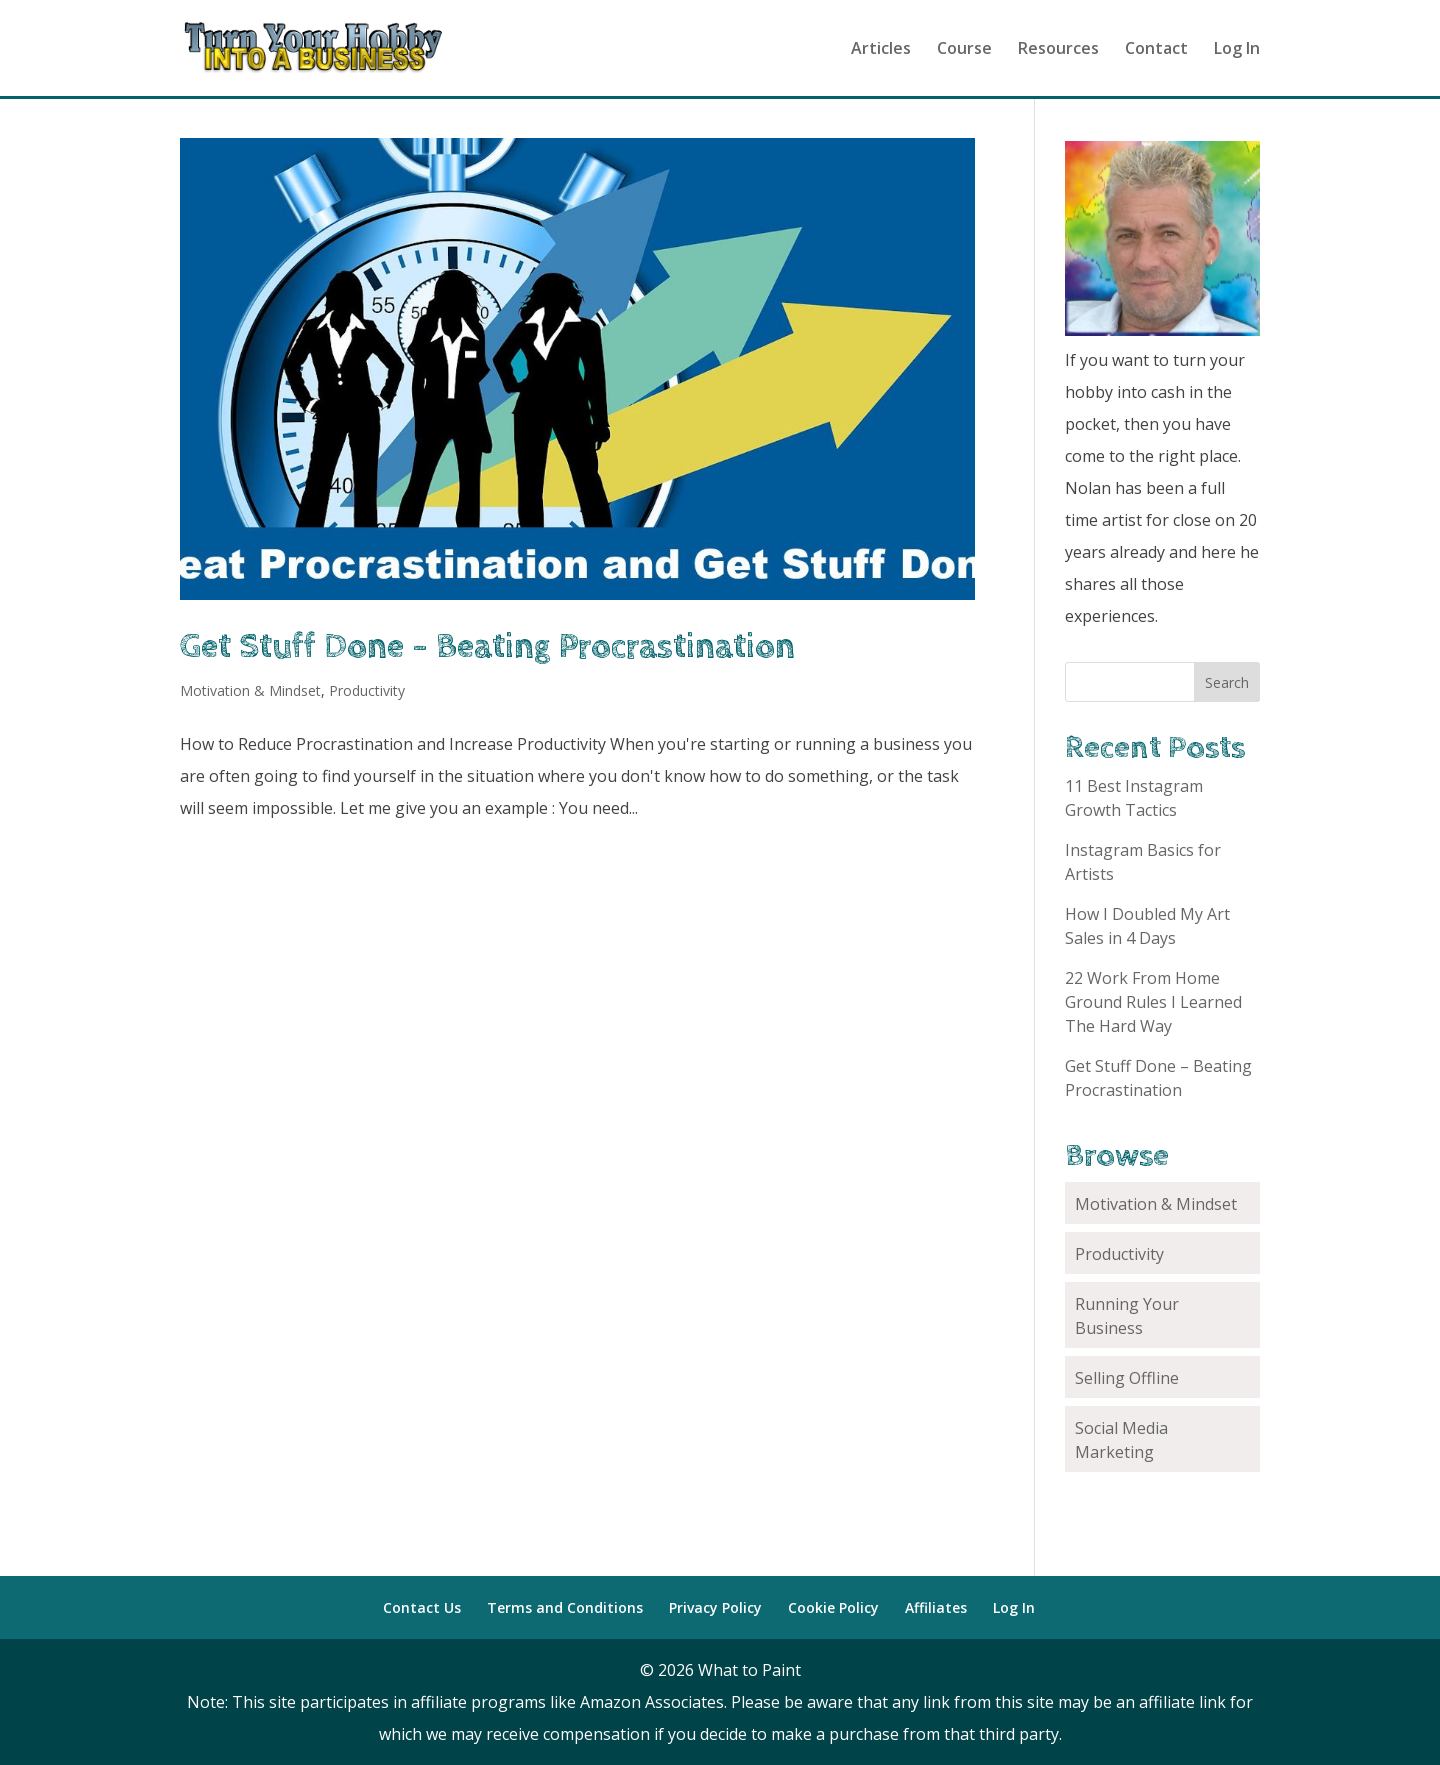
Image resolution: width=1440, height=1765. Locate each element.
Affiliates (936, 1607)
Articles (881, 50)
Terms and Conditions (565, 1607)
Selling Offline (1127, 1378)
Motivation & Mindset (250, 690)
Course (964, 50)
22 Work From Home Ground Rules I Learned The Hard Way (1153, 1002)
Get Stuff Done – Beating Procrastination (487, 647)
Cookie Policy (833, 1607)
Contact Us (422, 1607)
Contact (1156, 50)
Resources (1058, 50)
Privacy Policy (715, 1607)
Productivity (367, 690)
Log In (1237, 50)
